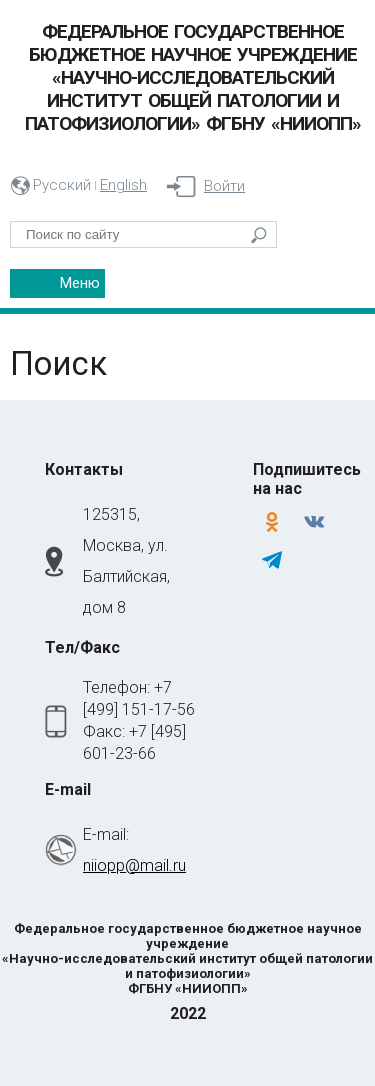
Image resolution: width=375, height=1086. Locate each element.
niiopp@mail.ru (134, 865)
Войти (224, 186)
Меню (80, 283)
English (123, 185)
